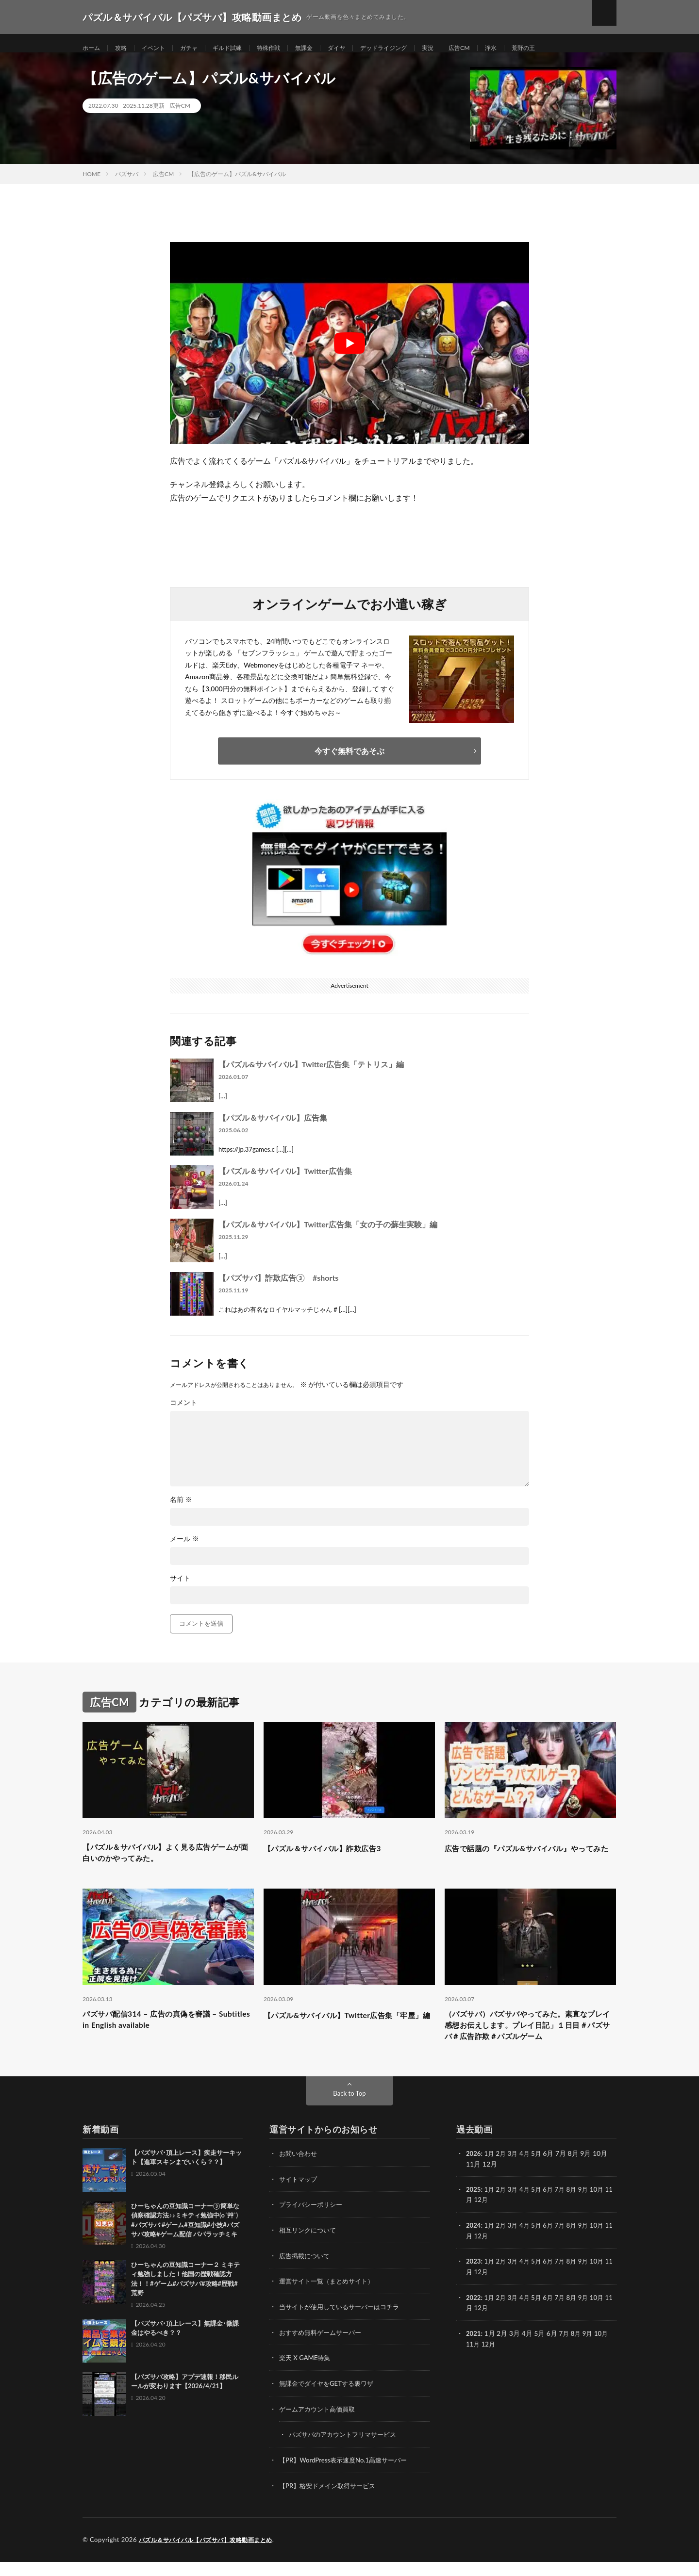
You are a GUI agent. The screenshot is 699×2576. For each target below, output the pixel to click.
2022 (474, 2314)
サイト (180, 1588)
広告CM (496, 48)
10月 (605, 2207)
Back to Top (349, 2112)
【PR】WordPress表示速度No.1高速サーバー (347, 2475)
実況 (462, 48)
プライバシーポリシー (313, 2222)
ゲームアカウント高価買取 (320, 2424)
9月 (590, 2207)
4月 (528, 2172)
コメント (183, 1412)
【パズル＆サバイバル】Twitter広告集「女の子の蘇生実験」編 (327, 1234)
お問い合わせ (299, 2172)
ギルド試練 (241, 48)
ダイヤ (361, 48)
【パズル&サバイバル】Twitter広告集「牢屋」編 (349, 2035)
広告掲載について (306, 2273)
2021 (474, 2349)
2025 (474, 2207)
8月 (577, 2207)
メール (184, 1549)
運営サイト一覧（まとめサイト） (330, 2298)
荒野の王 (566, 48)
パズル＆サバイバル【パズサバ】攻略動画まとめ (211, 2554)
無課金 (326, 48)
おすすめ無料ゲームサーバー (323, 2349)
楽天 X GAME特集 (306, 2374)
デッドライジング (413, 48)
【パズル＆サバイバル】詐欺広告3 (333, 1858)
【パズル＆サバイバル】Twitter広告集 (285, 1181)
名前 (181, 1509)
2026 (474, 2172)
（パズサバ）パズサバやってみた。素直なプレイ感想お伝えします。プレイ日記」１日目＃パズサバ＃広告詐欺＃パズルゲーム (530, 2041)
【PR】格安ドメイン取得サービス (331, 2500)
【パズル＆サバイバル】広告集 (272, 1127)
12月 (490, 2218)
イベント (160, 48)
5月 (540, 2172)
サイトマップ (299, 2197)
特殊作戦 (286, 48)
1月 (490, 2172)
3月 (515, 2172)
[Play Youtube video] (349, 354)
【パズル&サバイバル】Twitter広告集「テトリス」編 (311, 1074)
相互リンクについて (309, 2248)
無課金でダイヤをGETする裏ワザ (330, 2399)
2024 (474, 2243)
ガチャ (199, 48)
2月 (503, 2172)
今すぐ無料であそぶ (349, 761)
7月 (565, 2207)
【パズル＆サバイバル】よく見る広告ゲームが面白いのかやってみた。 (168, 1865)
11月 (473, 2218)
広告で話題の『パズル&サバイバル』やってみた (529, 1865)
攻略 (125, 48)
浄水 (530, 48)
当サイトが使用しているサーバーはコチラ (343, 2323)
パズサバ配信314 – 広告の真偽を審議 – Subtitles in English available (162, 2035)
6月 (553, 2207)
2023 (474, 2278)
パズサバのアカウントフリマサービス (346, 2450)
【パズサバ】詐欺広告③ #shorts (278, 1287)
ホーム (93, 48)
